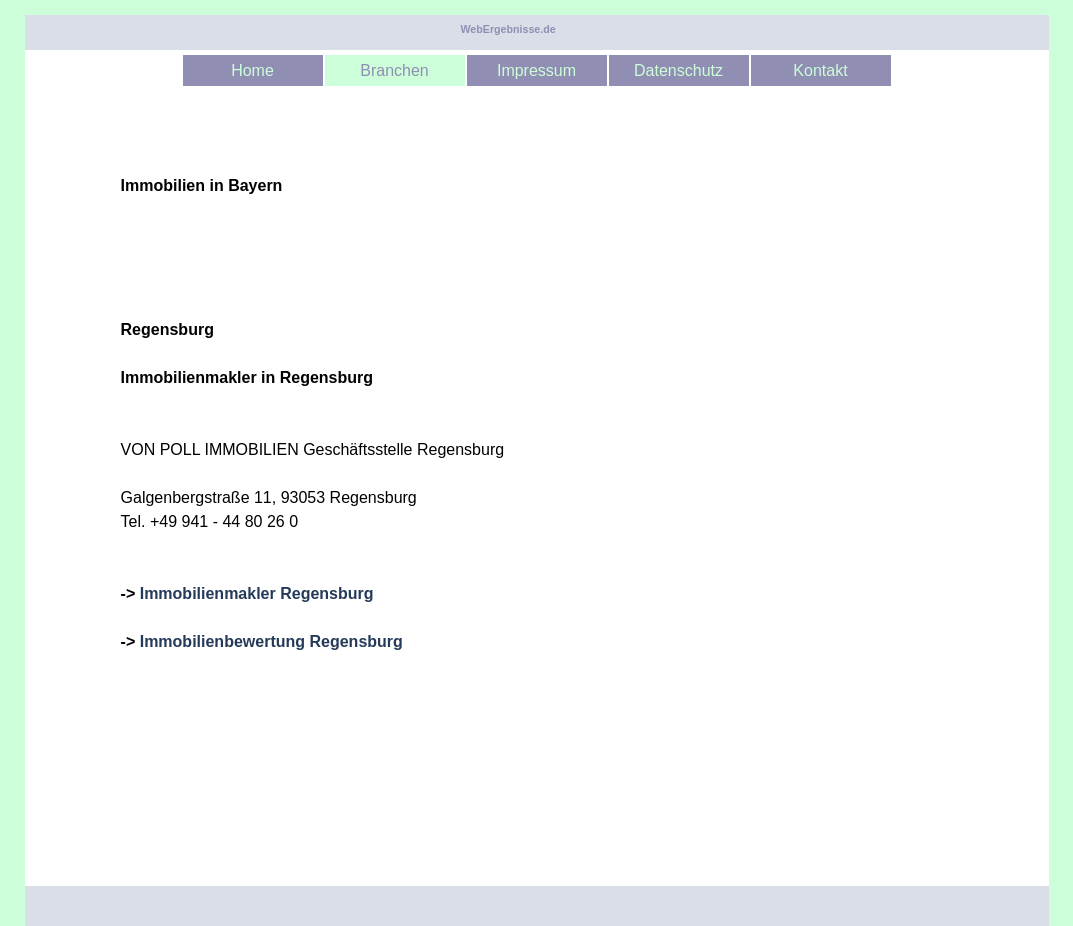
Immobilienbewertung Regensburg (271, 641)
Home (252, 70)
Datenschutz (678, 70)
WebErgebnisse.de (508, 29)
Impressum (536, 70)
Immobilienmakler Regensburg (257, 593)
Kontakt (820, 70)
